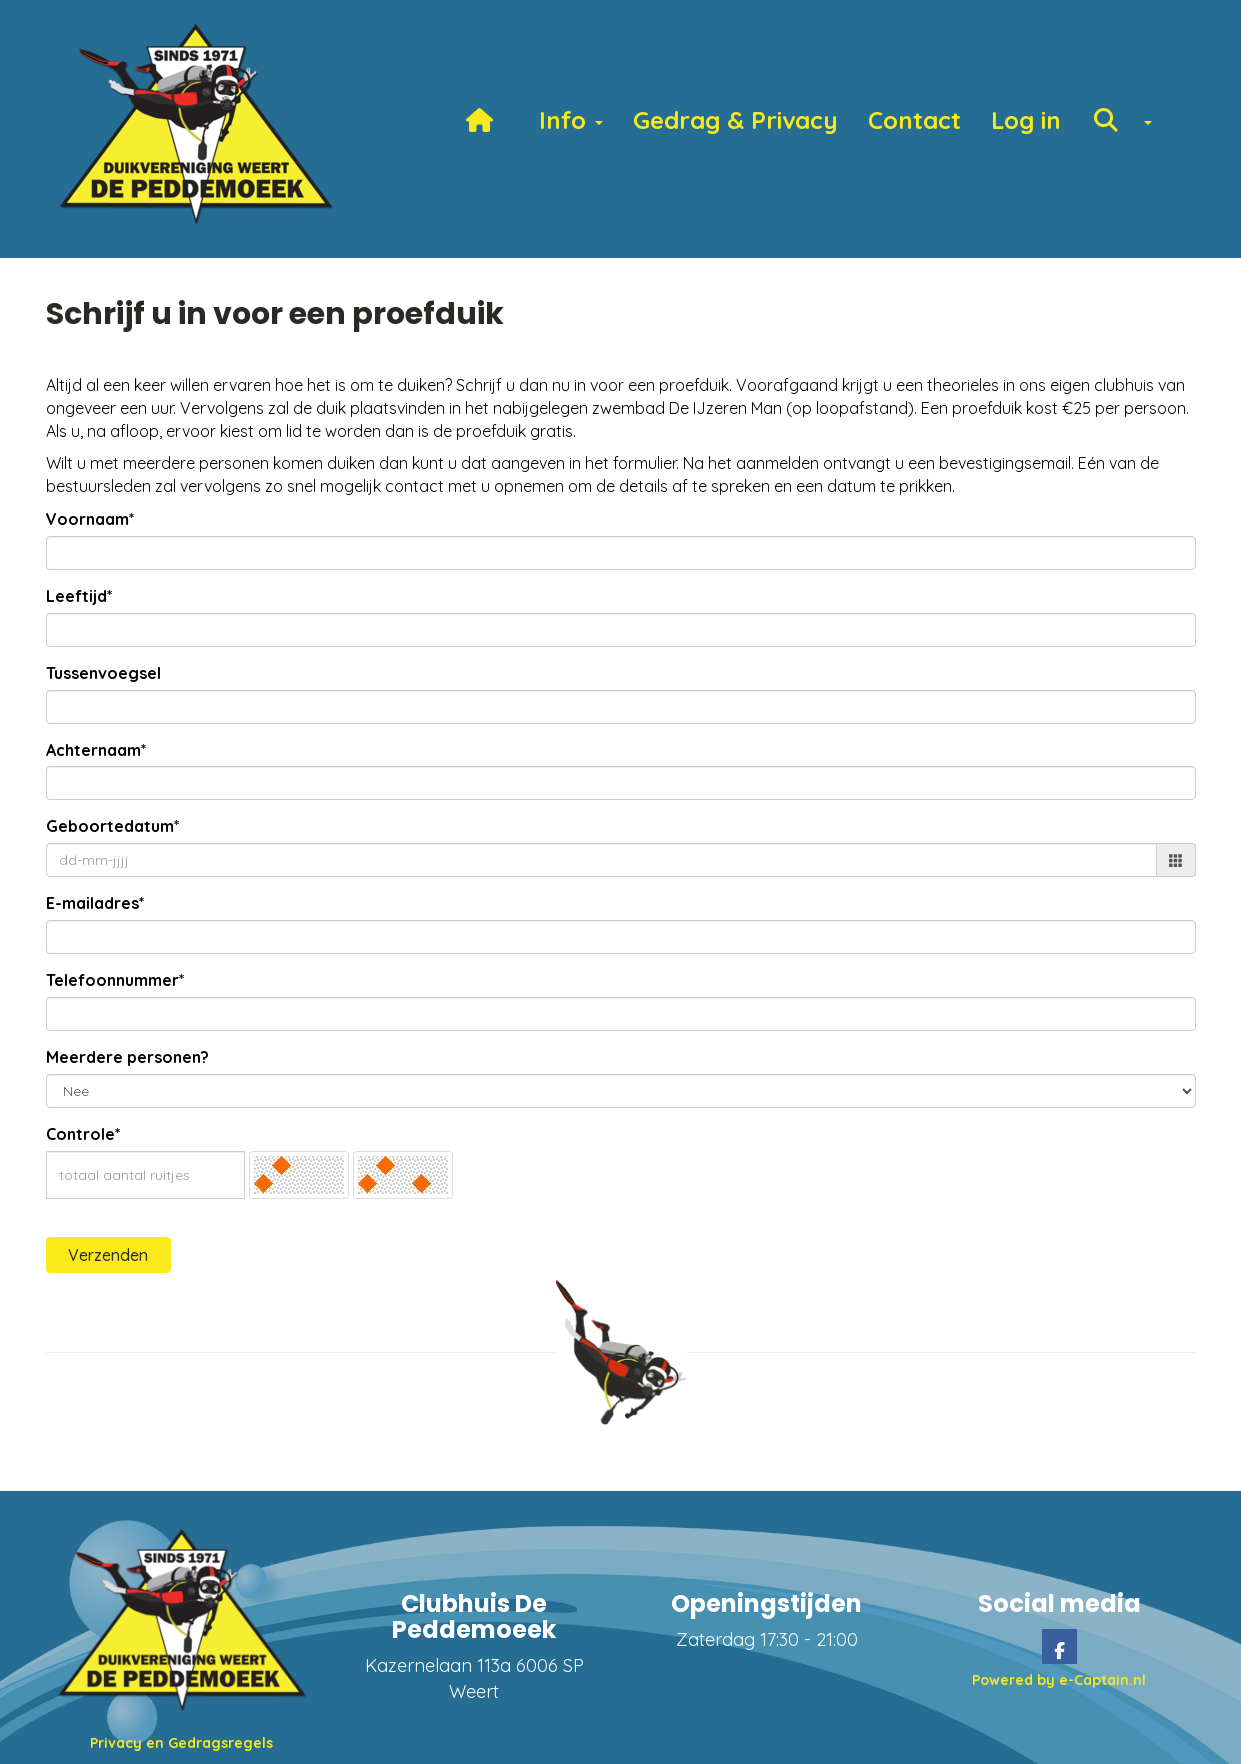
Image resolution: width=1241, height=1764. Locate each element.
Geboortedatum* (113, 826)
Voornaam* (90, 519)
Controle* (83, 1134)
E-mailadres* (95, 903)
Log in (1026, 120)
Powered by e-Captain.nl (1059, 1680)
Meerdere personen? (127, 1057)
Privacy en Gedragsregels (181, 1743)
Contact (914, 120)
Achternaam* (96, 750)
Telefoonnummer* (115, 980)
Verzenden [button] (108, 1255)
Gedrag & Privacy (735, 120)
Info (571, 120)
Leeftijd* (79, 596)
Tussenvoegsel (103, 673)
